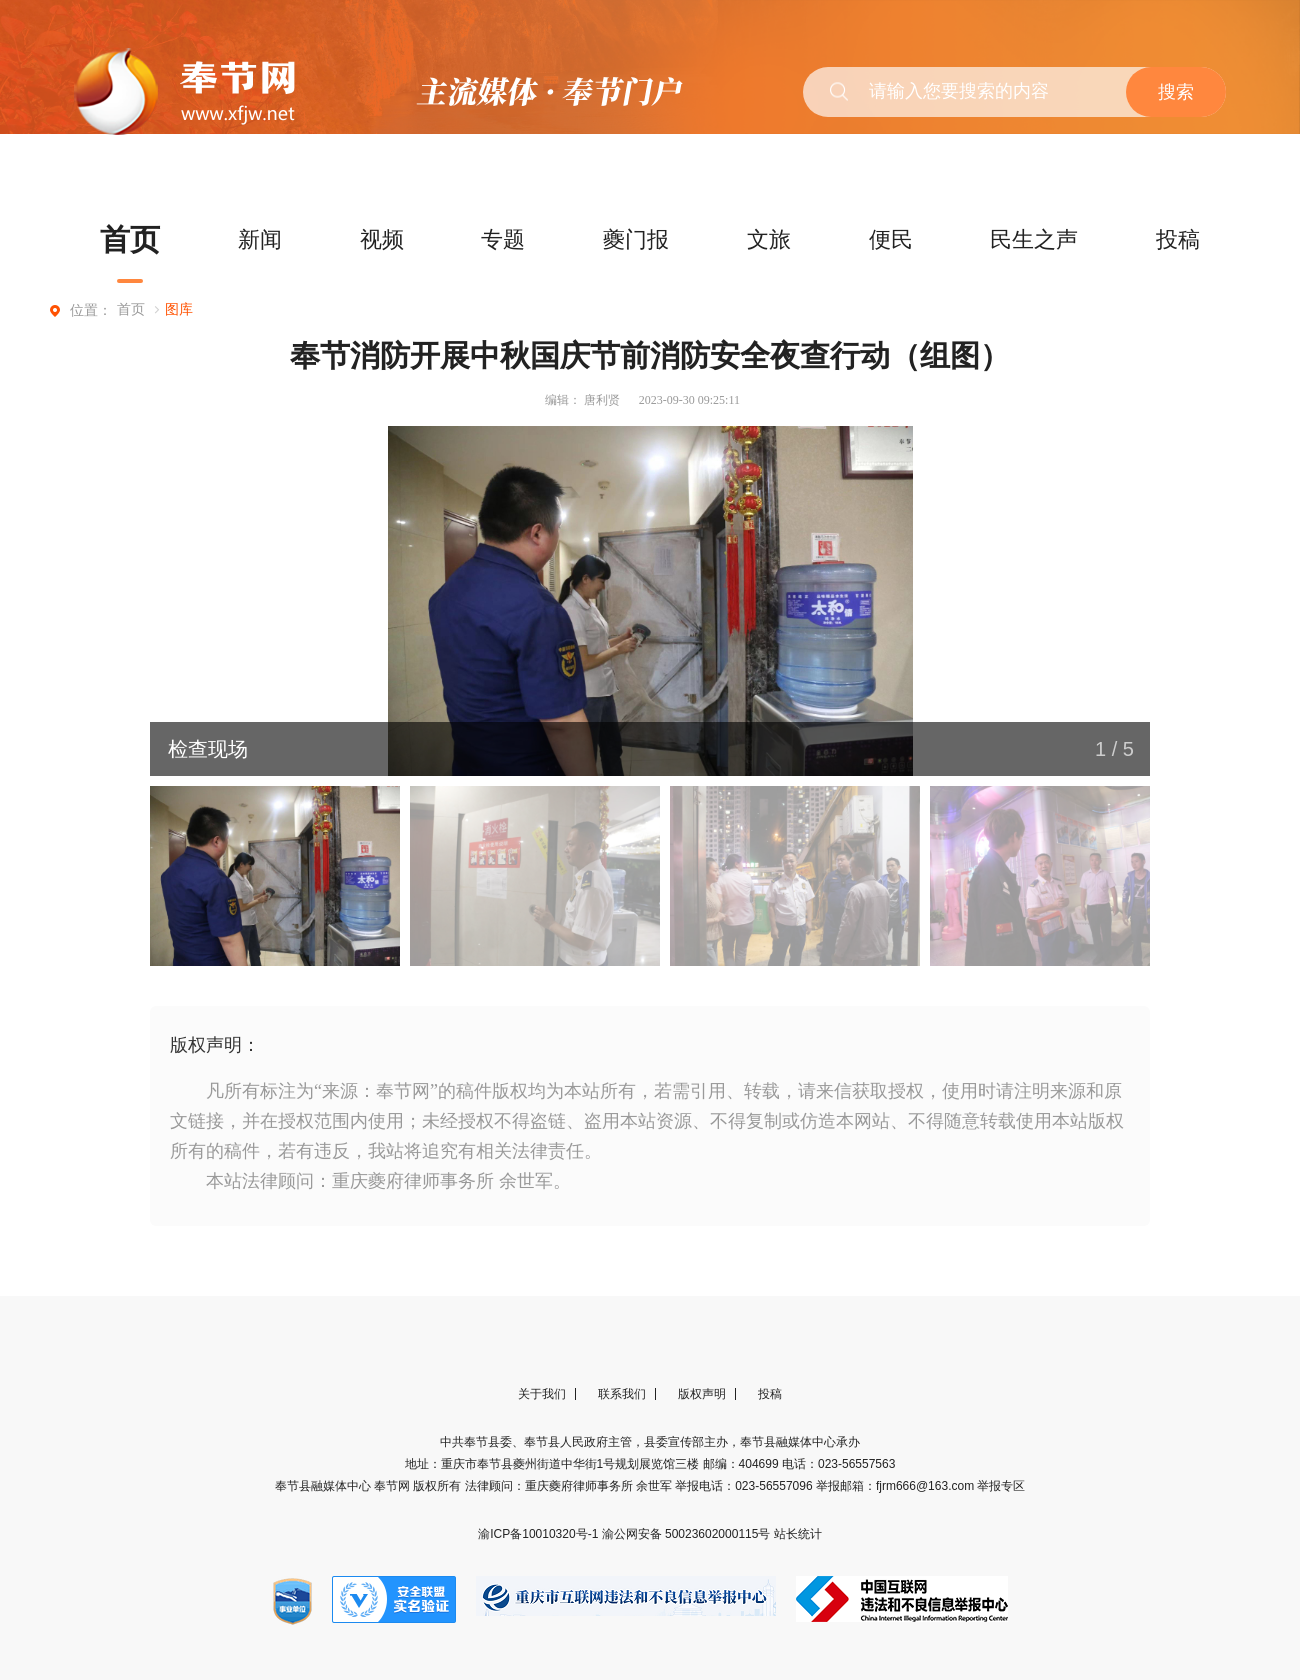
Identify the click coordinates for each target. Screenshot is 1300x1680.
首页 (130, 239)
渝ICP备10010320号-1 (539, 1534)
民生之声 (1034, 239)
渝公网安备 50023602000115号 (688, 1534)
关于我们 (542, 1394)
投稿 (1178, 239)
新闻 (260, 239)
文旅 (769, 239)
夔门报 (636, 239)
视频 (382, 239)
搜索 (1176, 92)
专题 (503, 239)
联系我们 (622, 1394)
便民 (891, 239)
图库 (179, 309)
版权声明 (702, 1394)
